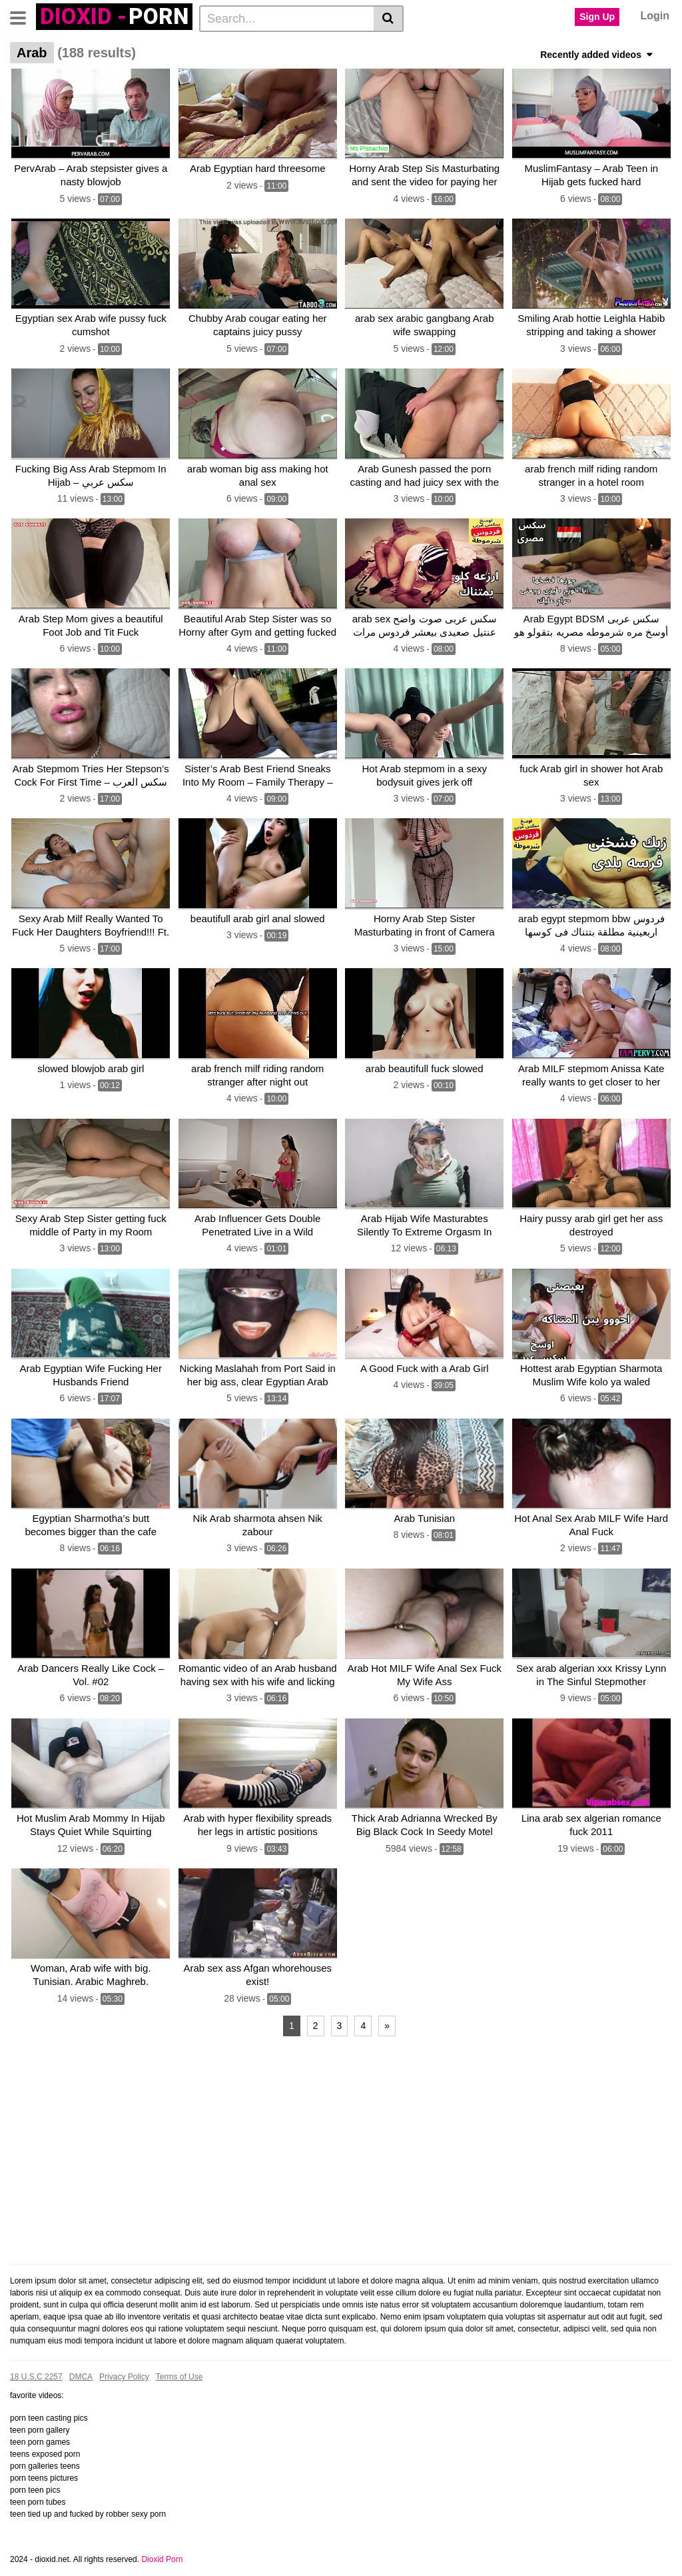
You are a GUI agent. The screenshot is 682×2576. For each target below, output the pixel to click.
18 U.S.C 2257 (36, 2356)
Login (654, 15)
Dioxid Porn (161, 2539)
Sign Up (597, 16)
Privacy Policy (124, 2356)
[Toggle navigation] (23, 17)
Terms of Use (179, 2356)
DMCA (81, 2356)
